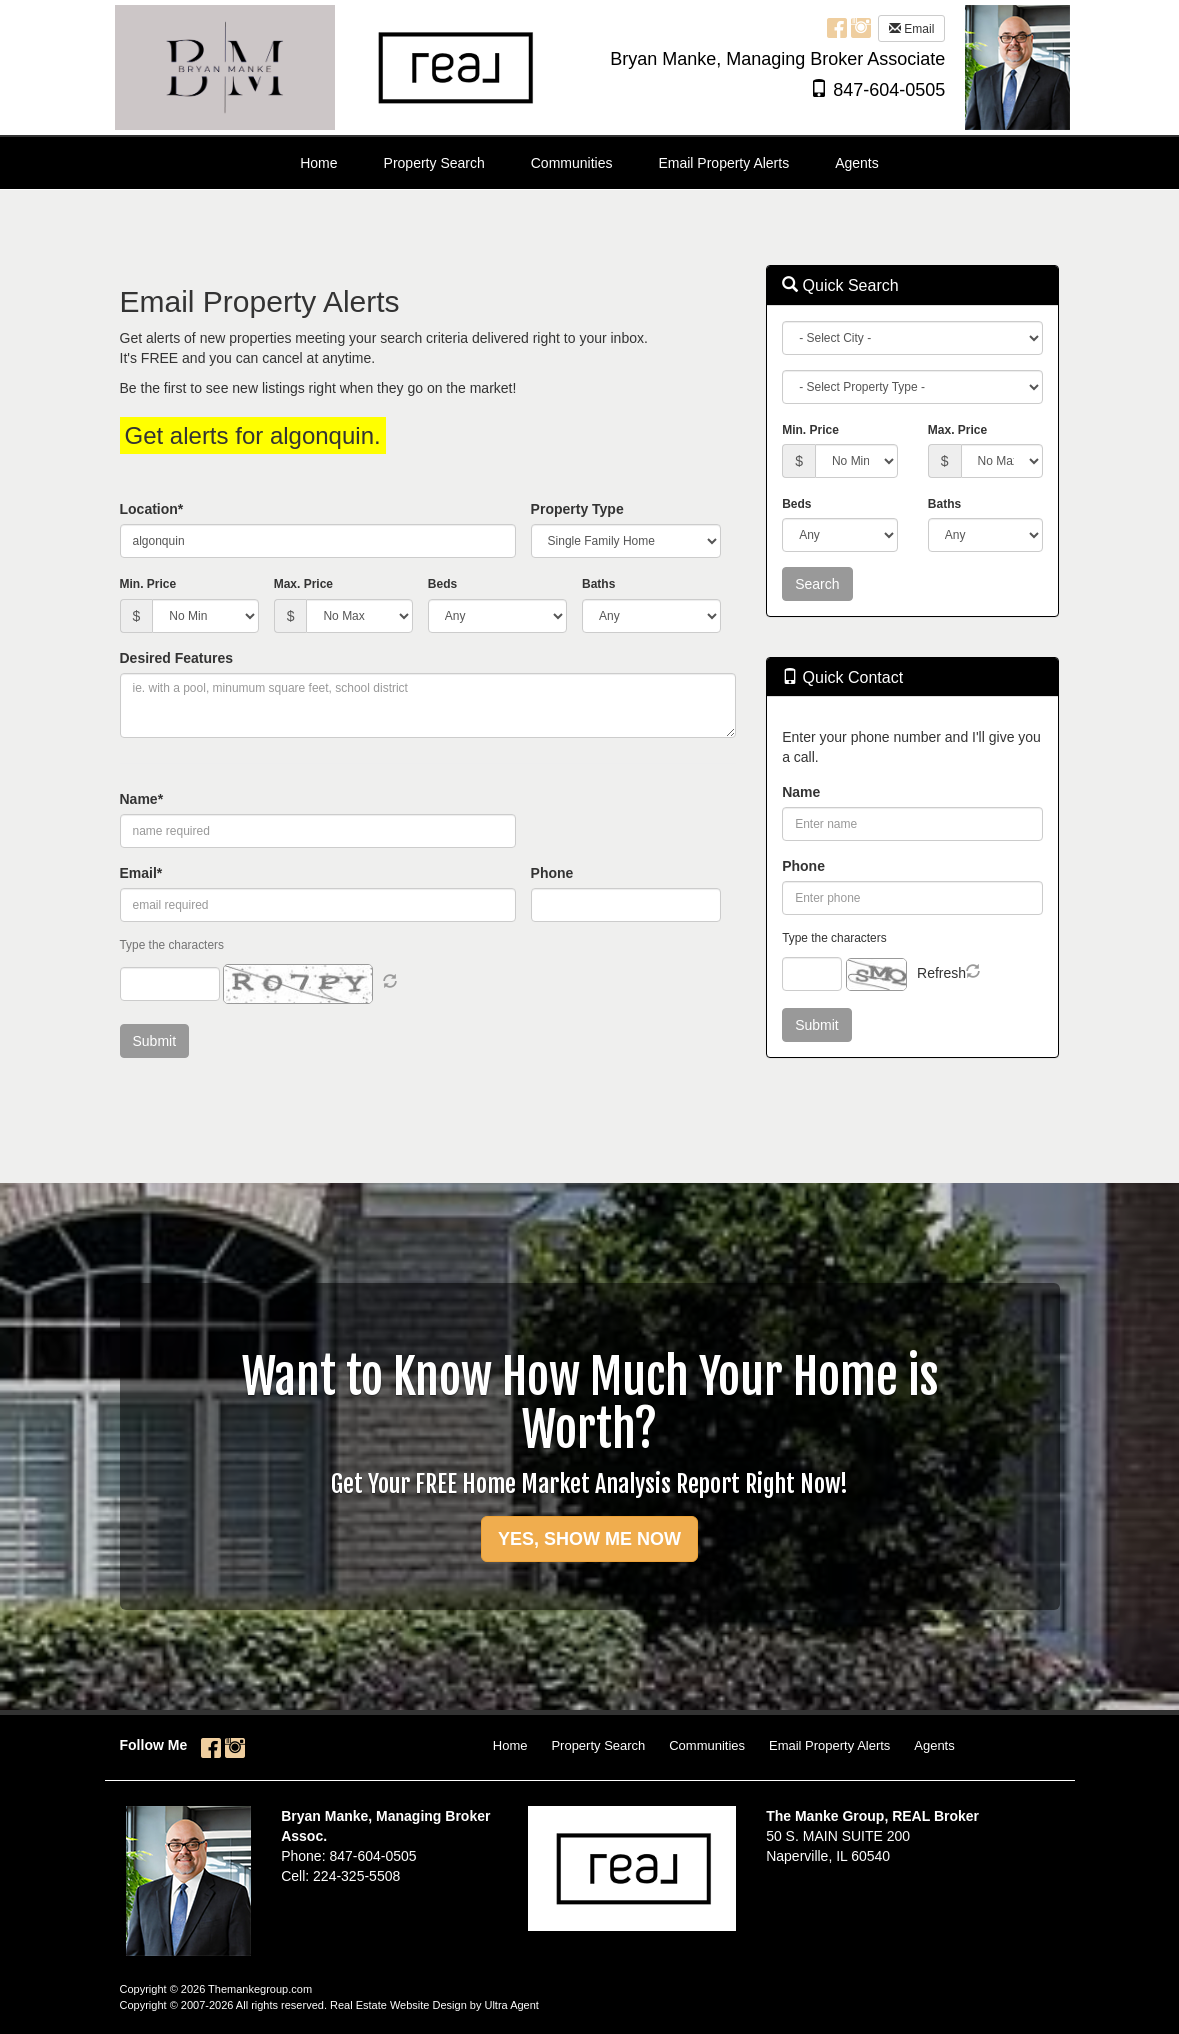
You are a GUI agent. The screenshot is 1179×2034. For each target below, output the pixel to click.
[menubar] (589, 163)
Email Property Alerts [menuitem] (723, 163)
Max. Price (303, 584)
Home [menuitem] (318, 163)
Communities (707, 1745)
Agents (934, 1745)
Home (510, 1745)
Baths (598, 584)
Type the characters (834, 938)
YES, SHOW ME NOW (589, 1539)
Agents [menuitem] (857, 163)
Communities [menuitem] (572, 163)
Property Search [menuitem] (434, 163)
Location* (152, 509)
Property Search (598, 1745)
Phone (552, 873)
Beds (442, 584)
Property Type (577, 509)
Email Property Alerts (829, 1745)
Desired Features (177, 658)
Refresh (941, 973)
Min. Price (148, 584)
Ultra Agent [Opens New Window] (511, 2005)
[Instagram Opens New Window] (861, 27)
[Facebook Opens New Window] (837, 27)
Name (801, 792)
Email (911, 29)
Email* (141, 873)
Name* (142, 799)
